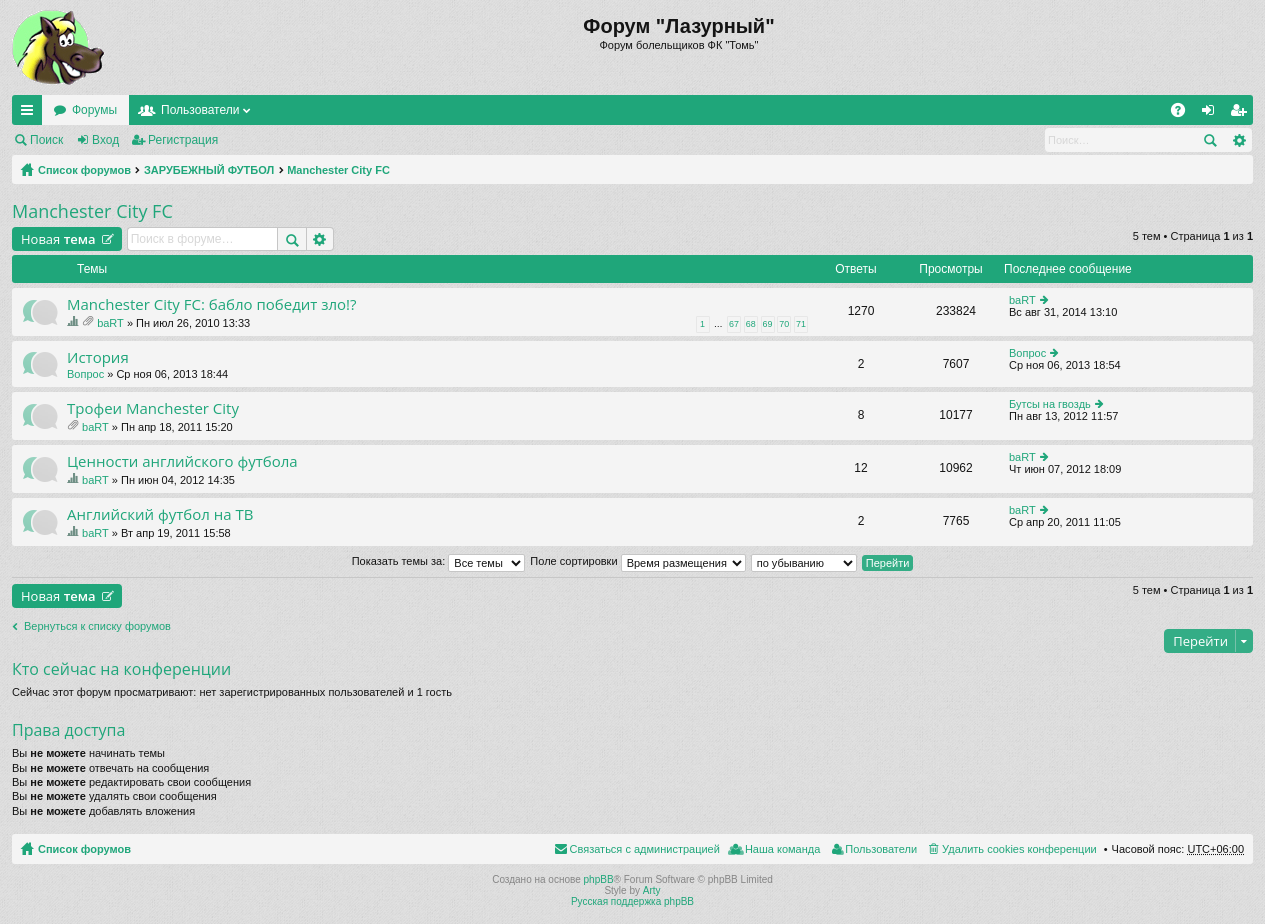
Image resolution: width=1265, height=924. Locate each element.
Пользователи (200, 110)
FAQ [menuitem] (1184, 114)
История (98, 357)
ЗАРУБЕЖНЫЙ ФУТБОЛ (209, 170)
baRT (110, 323)
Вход (105, 140)
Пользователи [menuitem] (881, 849)
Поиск (46, 140)
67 (734, 324)
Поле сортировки (637, 561)
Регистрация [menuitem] (1242, 114)
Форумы (94, 110)
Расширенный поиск (1238, 140)
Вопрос (85, 374)
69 (768, 324)
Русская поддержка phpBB (632, 901)
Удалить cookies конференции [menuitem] (1019, 849)
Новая (58, 239)
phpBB (599, 879)
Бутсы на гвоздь (1050, 404)
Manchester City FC (338, 170)
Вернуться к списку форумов (97, 626)
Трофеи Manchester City (153, 408)
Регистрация (183, 140)
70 (784, 324)
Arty (652, 890)
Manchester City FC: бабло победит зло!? (212, 304)
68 (751, 324)
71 (801, 324)
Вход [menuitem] (1212, 114)
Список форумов (84, 170)
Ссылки (31, 114)
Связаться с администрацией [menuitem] (645, 849)
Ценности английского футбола (182, 461)
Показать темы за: (439, 561)
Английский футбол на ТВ (160, 514)
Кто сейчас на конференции (121, 669)
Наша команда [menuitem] (782, 849)
